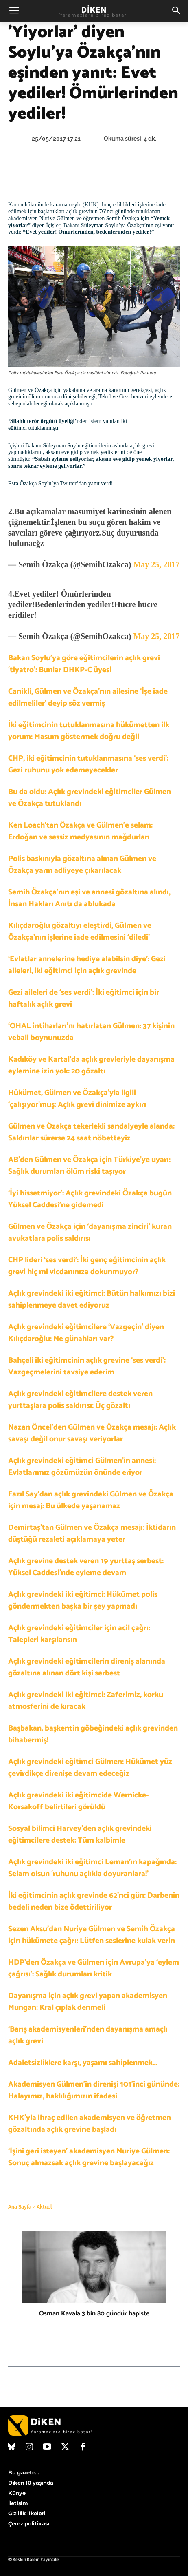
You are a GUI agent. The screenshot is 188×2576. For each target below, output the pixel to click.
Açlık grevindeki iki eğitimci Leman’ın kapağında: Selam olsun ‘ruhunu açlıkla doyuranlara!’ (92, 1868)
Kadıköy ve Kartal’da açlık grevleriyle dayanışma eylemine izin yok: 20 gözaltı (91, 1065)
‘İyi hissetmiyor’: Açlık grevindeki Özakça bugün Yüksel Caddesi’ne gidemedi (90, 1199)
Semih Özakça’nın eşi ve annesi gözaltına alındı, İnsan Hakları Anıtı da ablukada (89, 898)
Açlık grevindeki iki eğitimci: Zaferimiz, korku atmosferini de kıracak (85, 1701)
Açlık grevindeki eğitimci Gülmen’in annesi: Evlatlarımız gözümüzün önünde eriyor (82, 1466)
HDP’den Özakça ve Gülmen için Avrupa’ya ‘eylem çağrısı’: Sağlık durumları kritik (93, 1968)
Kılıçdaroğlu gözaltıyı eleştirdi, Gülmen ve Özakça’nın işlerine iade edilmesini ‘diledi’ (79, 931)
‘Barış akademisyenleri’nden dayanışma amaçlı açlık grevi (88, 2035)
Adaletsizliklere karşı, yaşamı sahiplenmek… (82, 2062)
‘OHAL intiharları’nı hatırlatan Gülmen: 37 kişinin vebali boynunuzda (91, 1032)
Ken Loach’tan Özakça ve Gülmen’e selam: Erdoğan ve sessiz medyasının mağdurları (80, 831)
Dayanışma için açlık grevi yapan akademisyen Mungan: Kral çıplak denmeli (87, 2002)
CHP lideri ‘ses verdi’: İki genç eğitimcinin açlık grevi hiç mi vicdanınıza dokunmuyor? (87, 1266)
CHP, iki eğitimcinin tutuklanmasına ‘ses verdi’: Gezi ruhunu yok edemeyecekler (88, 764)
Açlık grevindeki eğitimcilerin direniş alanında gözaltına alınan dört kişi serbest (86, 1667)
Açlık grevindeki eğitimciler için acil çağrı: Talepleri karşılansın (79, 1634)
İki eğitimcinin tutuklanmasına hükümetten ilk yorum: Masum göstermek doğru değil (88, 731)
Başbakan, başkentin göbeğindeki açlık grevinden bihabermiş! (93, 1734)
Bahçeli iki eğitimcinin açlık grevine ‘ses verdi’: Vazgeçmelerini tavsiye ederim (87, 1366)
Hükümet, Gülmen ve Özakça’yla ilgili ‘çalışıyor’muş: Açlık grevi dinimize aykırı (77, 1099)
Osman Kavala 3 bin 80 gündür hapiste (94, 2313)
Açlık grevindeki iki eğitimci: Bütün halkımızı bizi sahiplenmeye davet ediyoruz (91, 1299)
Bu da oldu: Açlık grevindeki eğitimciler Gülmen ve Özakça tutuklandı (89, 798)
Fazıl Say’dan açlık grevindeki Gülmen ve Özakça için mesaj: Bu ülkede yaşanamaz (90, 1500)
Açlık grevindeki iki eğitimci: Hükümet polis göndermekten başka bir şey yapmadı (82, 1600)
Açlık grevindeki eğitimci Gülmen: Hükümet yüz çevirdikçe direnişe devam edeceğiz (90, 1767)
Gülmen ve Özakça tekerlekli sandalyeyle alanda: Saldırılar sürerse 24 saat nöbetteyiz (91, 1132)
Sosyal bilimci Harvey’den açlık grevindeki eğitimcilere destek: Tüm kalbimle (80, 1834)
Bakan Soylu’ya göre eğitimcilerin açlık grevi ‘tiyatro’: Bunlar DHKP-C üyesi (84, 664)
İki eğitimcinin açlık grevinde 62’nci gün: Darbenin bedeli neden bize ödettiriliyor (93, 1901)
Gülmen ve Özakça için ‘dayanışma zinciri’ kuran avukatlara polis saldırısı (90, 1232)
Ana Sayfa (19, 2207)
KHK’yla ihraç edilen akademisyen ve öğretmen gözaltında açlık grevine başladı (89, 2123)
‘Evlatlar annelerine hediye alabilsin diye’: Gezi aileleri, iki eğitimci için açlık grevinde (87, 965)
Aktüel (44, 2207)
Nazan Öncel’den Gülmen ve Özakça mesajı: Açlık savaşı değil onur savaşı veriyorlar (92, 1433)
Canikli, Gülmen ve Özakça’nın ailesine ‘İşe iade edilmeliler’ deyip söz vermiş (88, 697)
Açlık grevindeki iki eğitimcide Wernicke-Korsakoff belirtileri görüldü (78, 1801)
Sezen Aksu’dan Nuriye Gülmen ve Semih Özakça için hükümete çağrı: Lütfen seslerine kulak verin (91, 1935)
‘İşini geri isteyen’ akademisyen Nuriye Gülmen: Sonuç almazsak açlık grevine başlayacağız (89, 2157)
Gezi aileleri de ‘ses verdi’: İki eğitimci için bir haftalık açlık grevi (83, 998)
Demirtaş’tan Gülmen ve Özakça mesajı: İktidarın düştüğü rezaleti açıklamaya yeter (92, 1533)
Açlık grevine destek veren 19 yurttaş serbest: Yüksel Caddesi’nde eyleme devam (86, 1567)
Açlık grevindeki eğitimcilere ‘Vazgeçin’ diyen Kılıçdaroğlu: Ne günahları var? (86, 1333)
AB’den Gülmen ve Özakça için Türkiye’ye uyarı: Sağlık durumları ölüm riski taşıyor (89, 1165)
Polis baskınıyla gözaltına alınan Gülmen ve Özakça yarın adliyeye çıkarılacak (82, 864)
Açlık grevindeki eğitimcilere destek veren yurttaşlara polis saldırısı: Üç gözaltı (80, 1400)
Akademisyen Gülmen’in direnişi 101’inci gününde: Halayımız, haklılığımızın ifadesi (93, 2090)
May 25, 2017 (156, 564)
